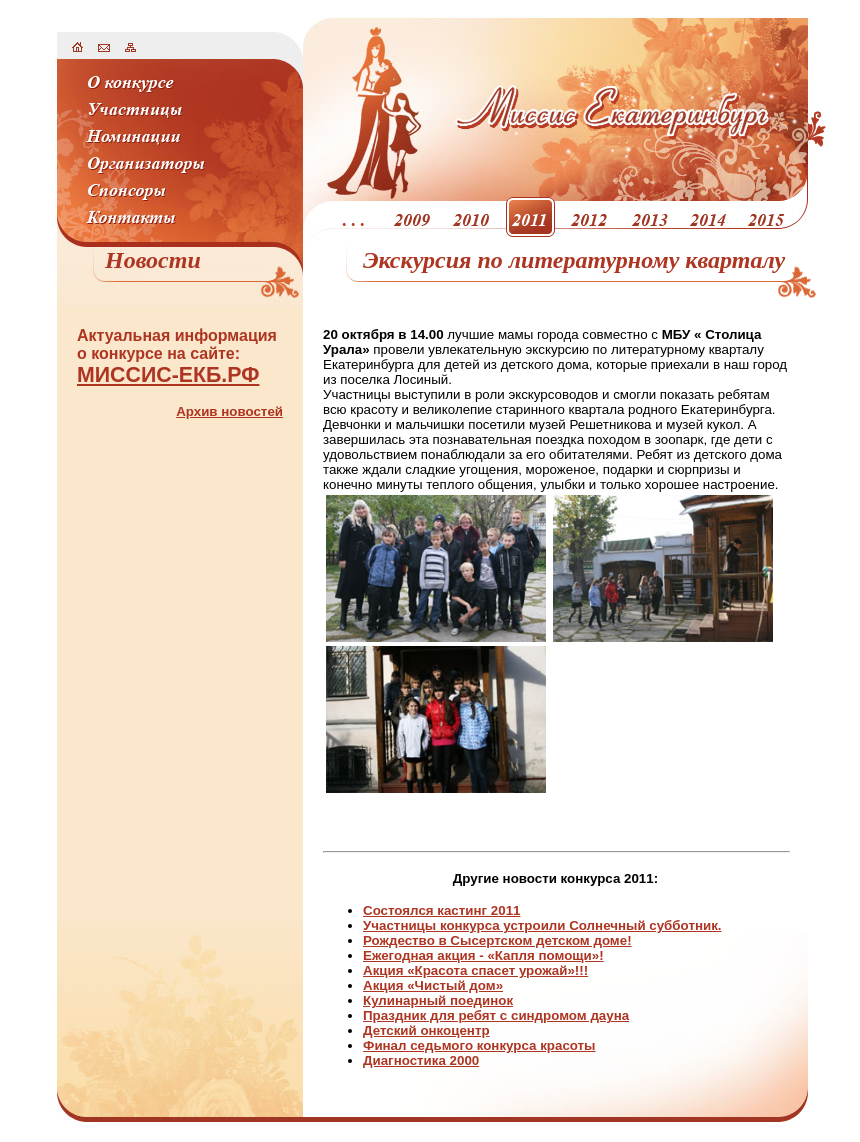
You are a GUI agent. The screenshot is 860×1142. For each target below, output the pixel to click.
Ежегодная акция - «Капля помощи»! (483, 955)
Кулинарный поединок (438, 1000)
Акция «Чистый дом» (433, 985)
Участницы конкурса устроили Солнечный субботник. (542, 925)
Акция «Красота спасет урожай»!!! (475, 970)
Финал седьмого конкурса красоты (479, 1045)
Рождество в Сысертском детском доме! (497, 940)
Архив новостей (229, 411)
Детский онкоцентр (426, 1030)
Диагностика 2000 (421, 1060)
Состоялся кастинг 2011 (441, 910)
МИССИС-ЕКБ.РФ (168, 375)
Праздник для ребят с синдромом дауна (496, 1015)
